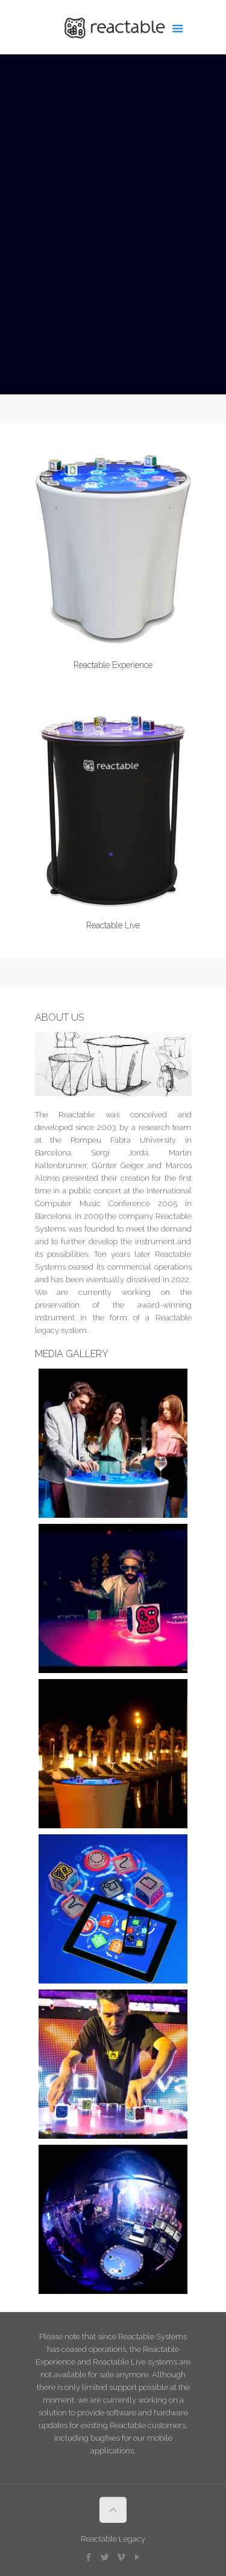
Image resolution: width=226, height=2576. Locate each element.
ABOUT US (59, 1017)
